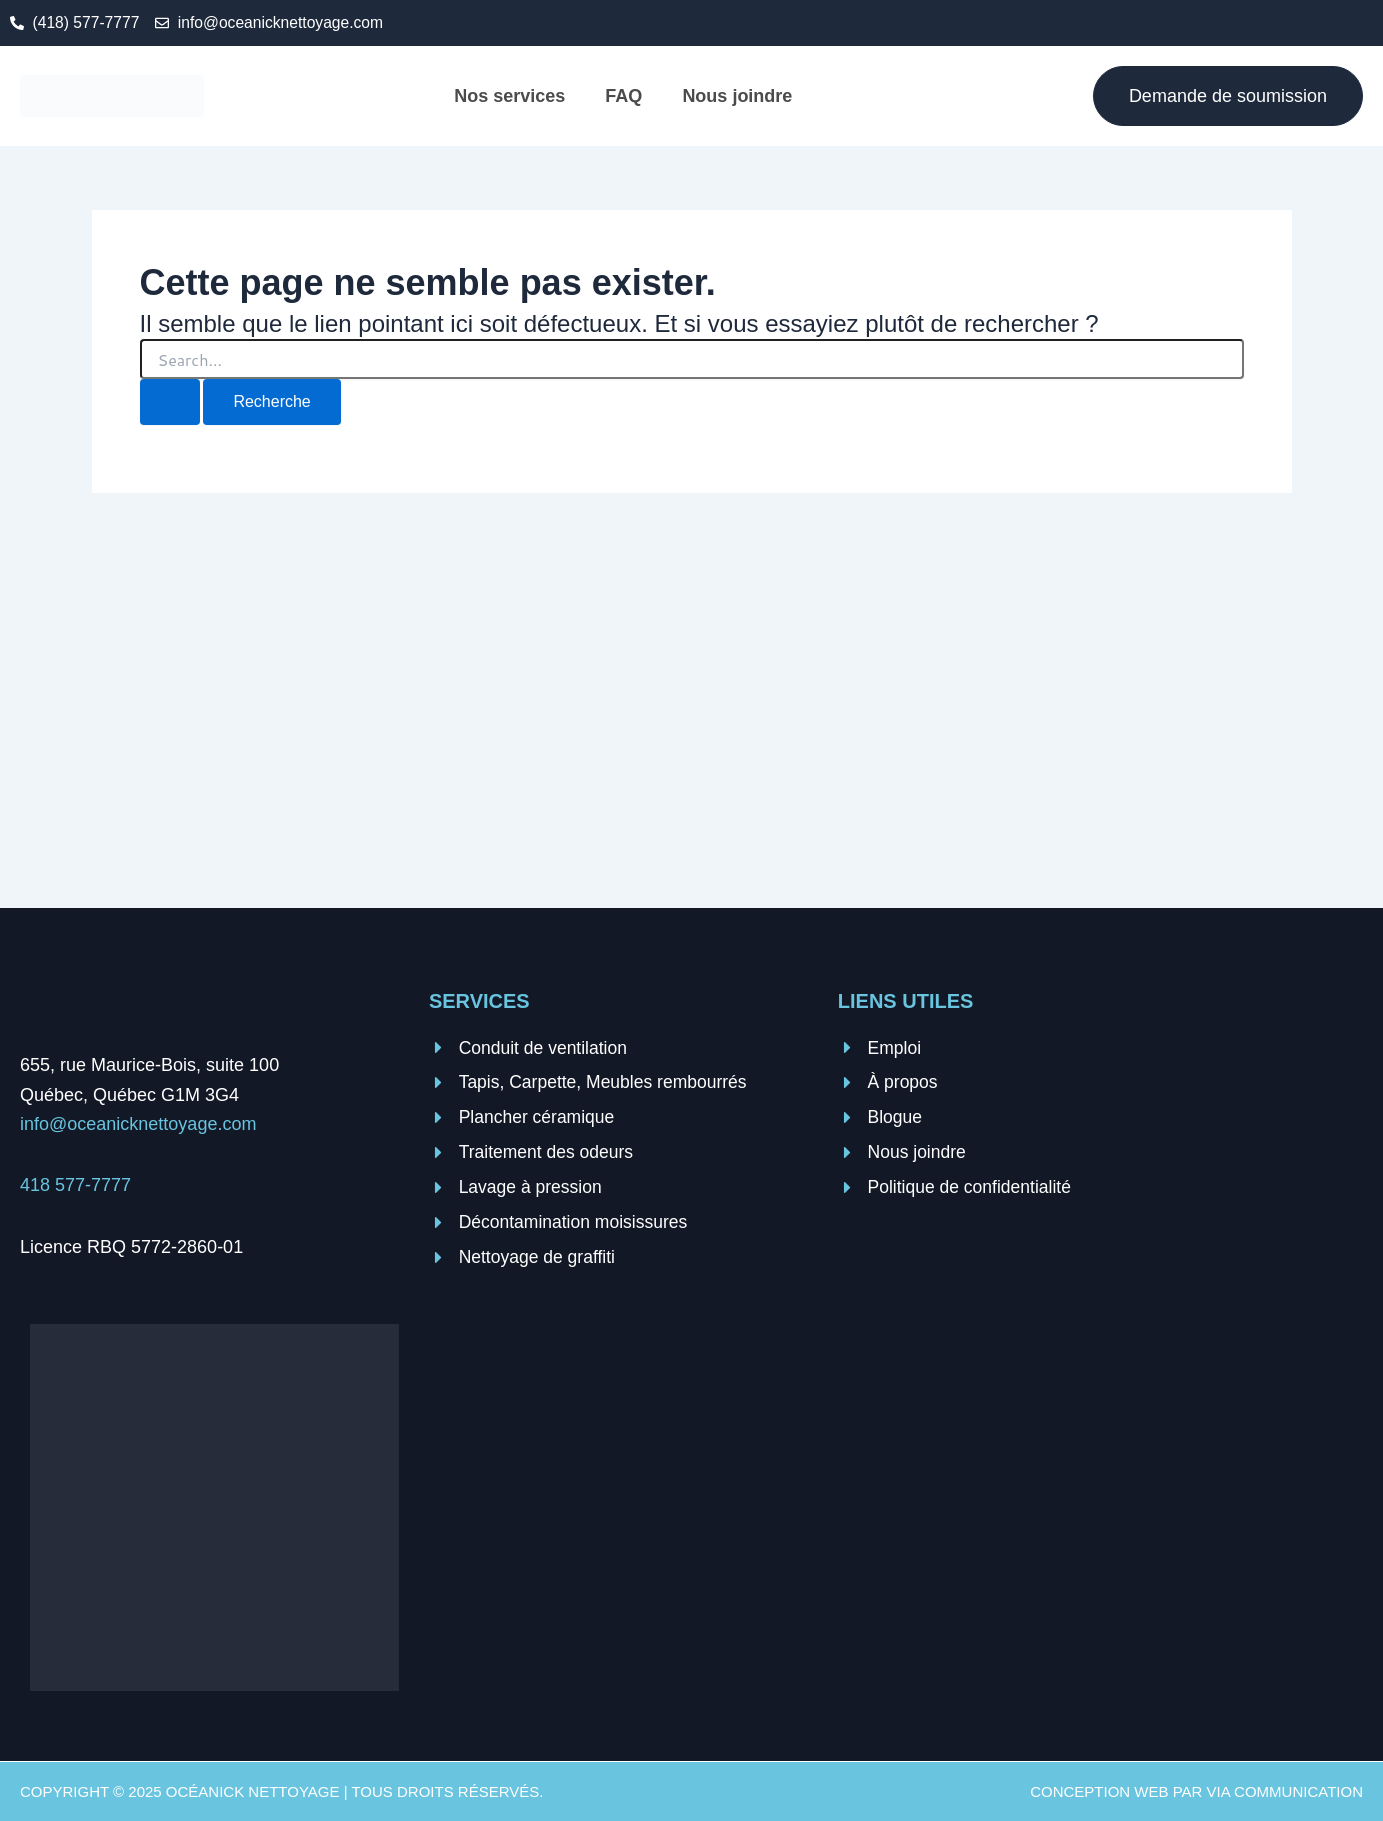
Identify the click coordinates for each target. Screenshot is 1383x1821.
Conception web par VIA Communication (1196, 1791)
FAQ (623, 96)
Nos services (509, 96)
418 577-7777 (75, 1186)
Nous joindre (737, 96)
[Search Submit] (170, 403)
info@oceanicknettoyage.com (138, 1125)
